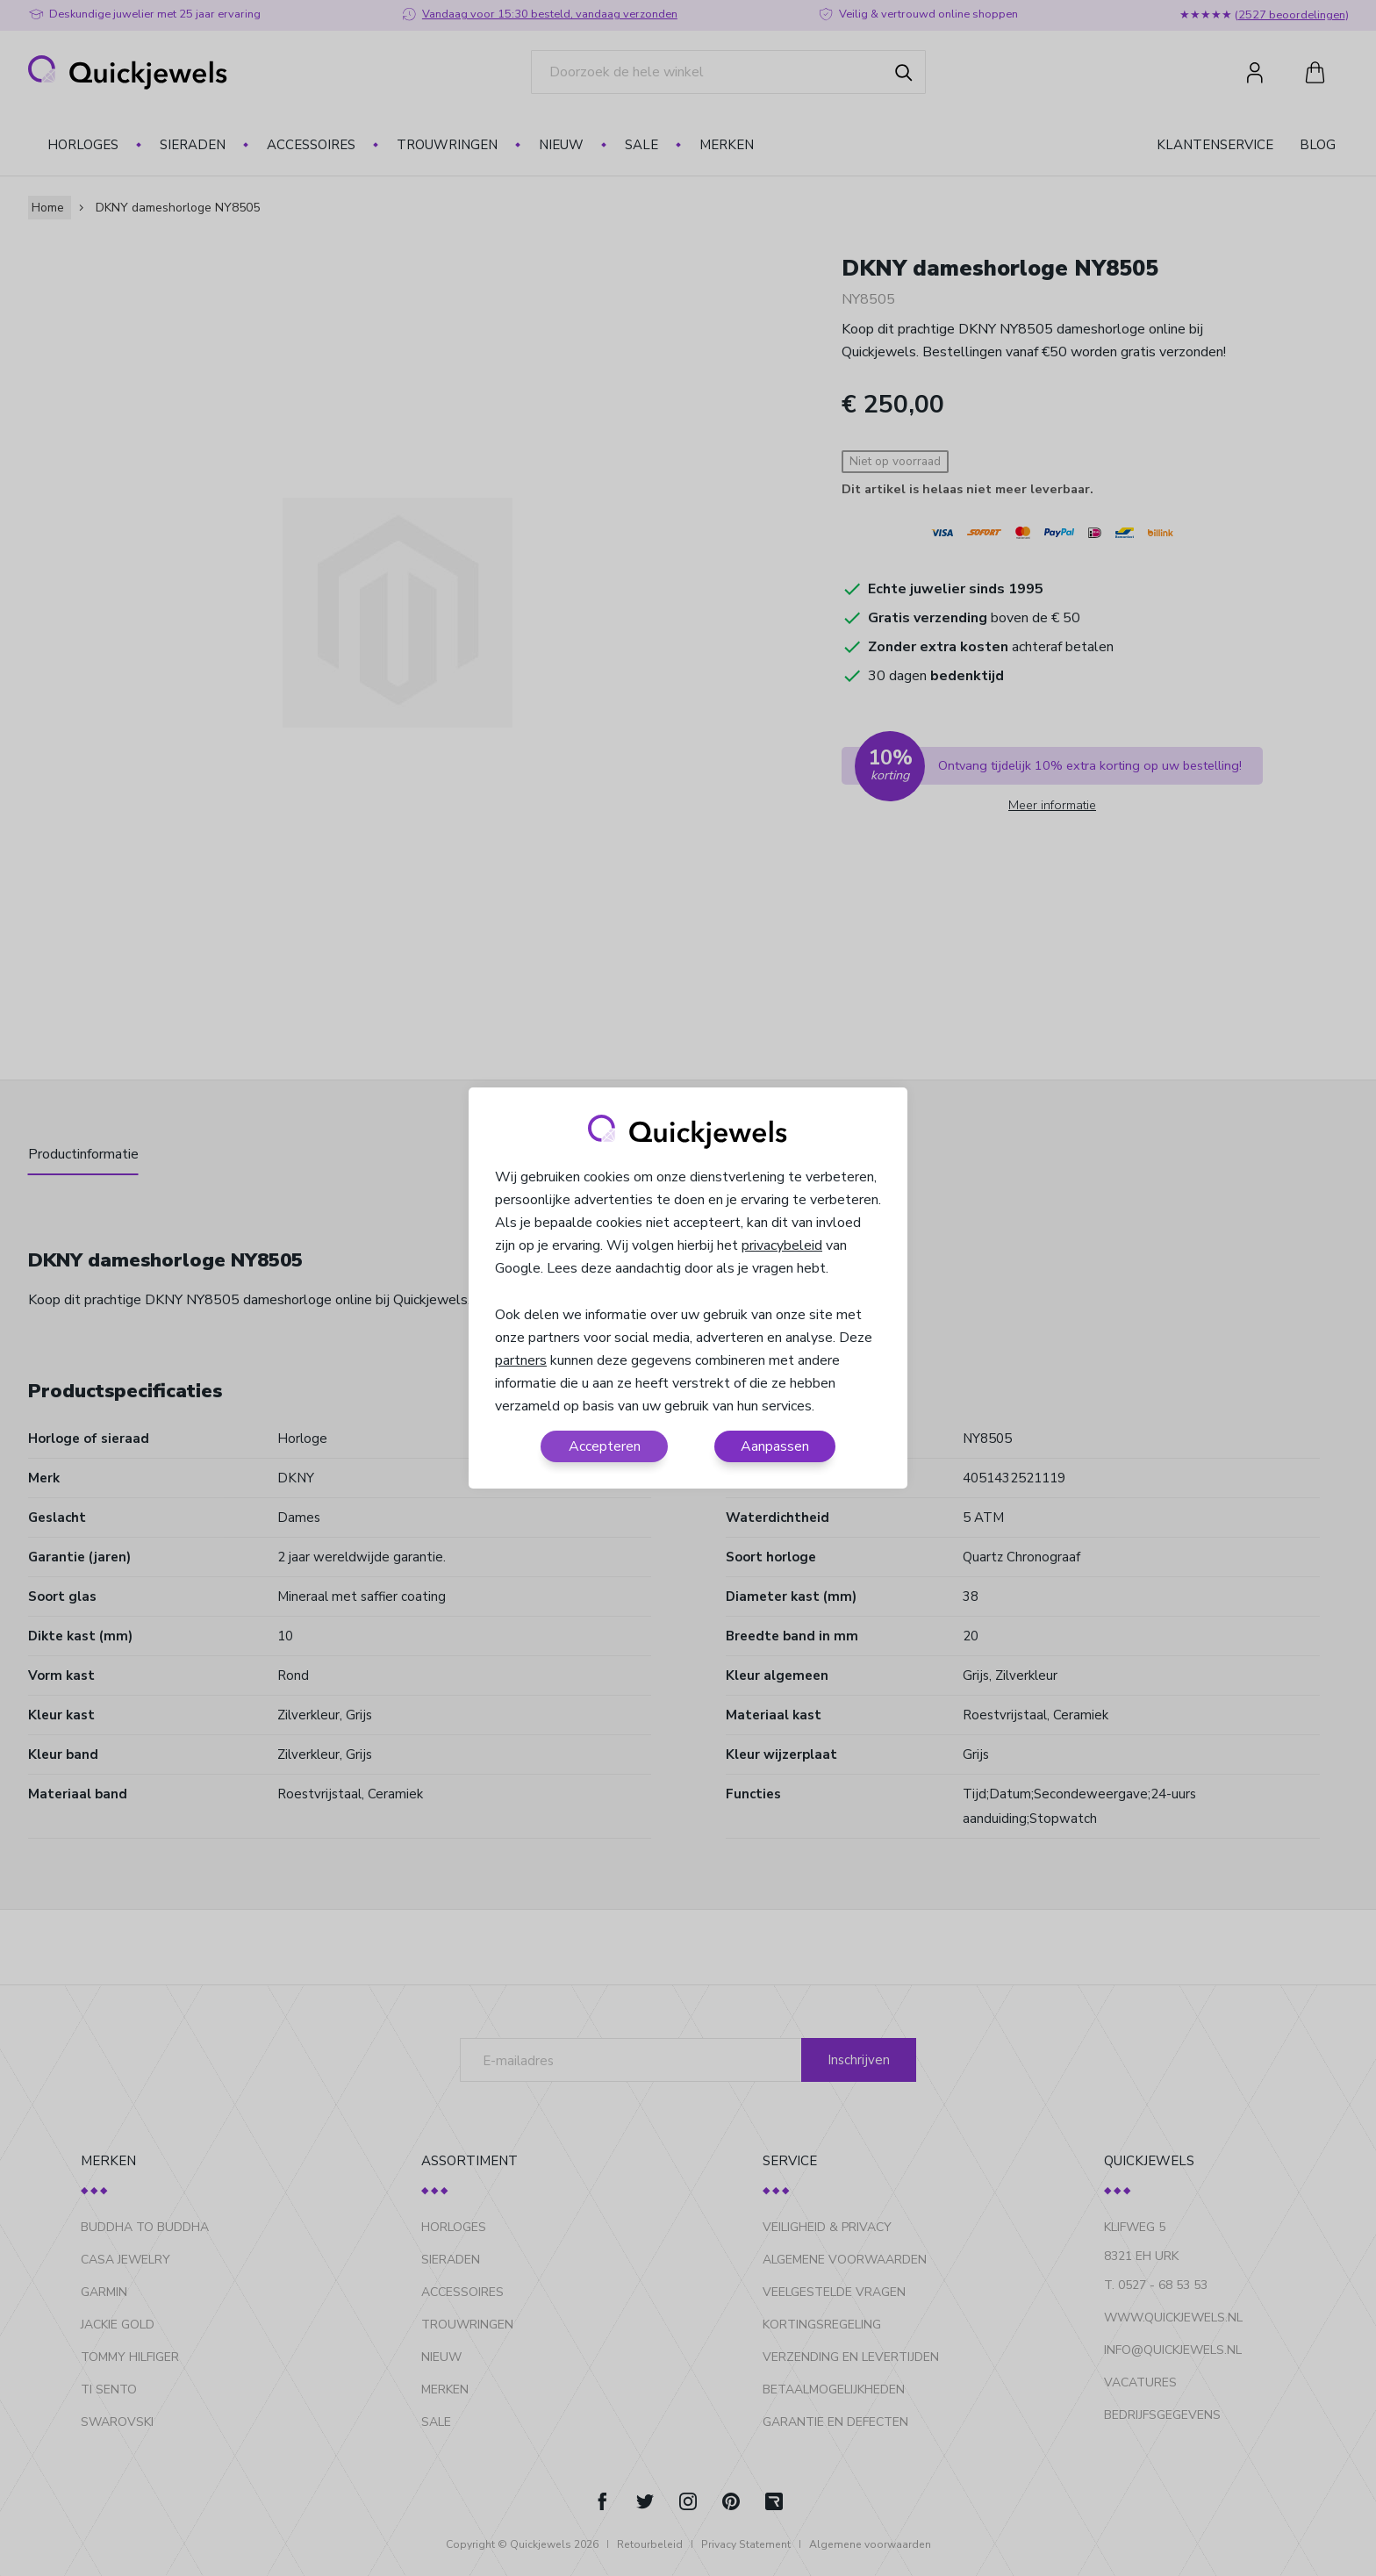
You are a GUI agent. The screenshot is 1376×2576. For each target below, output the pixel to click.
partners (521, 1360)
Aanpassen (775, 1446)
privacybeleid (782, 1245)
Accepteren (605, 1446)
